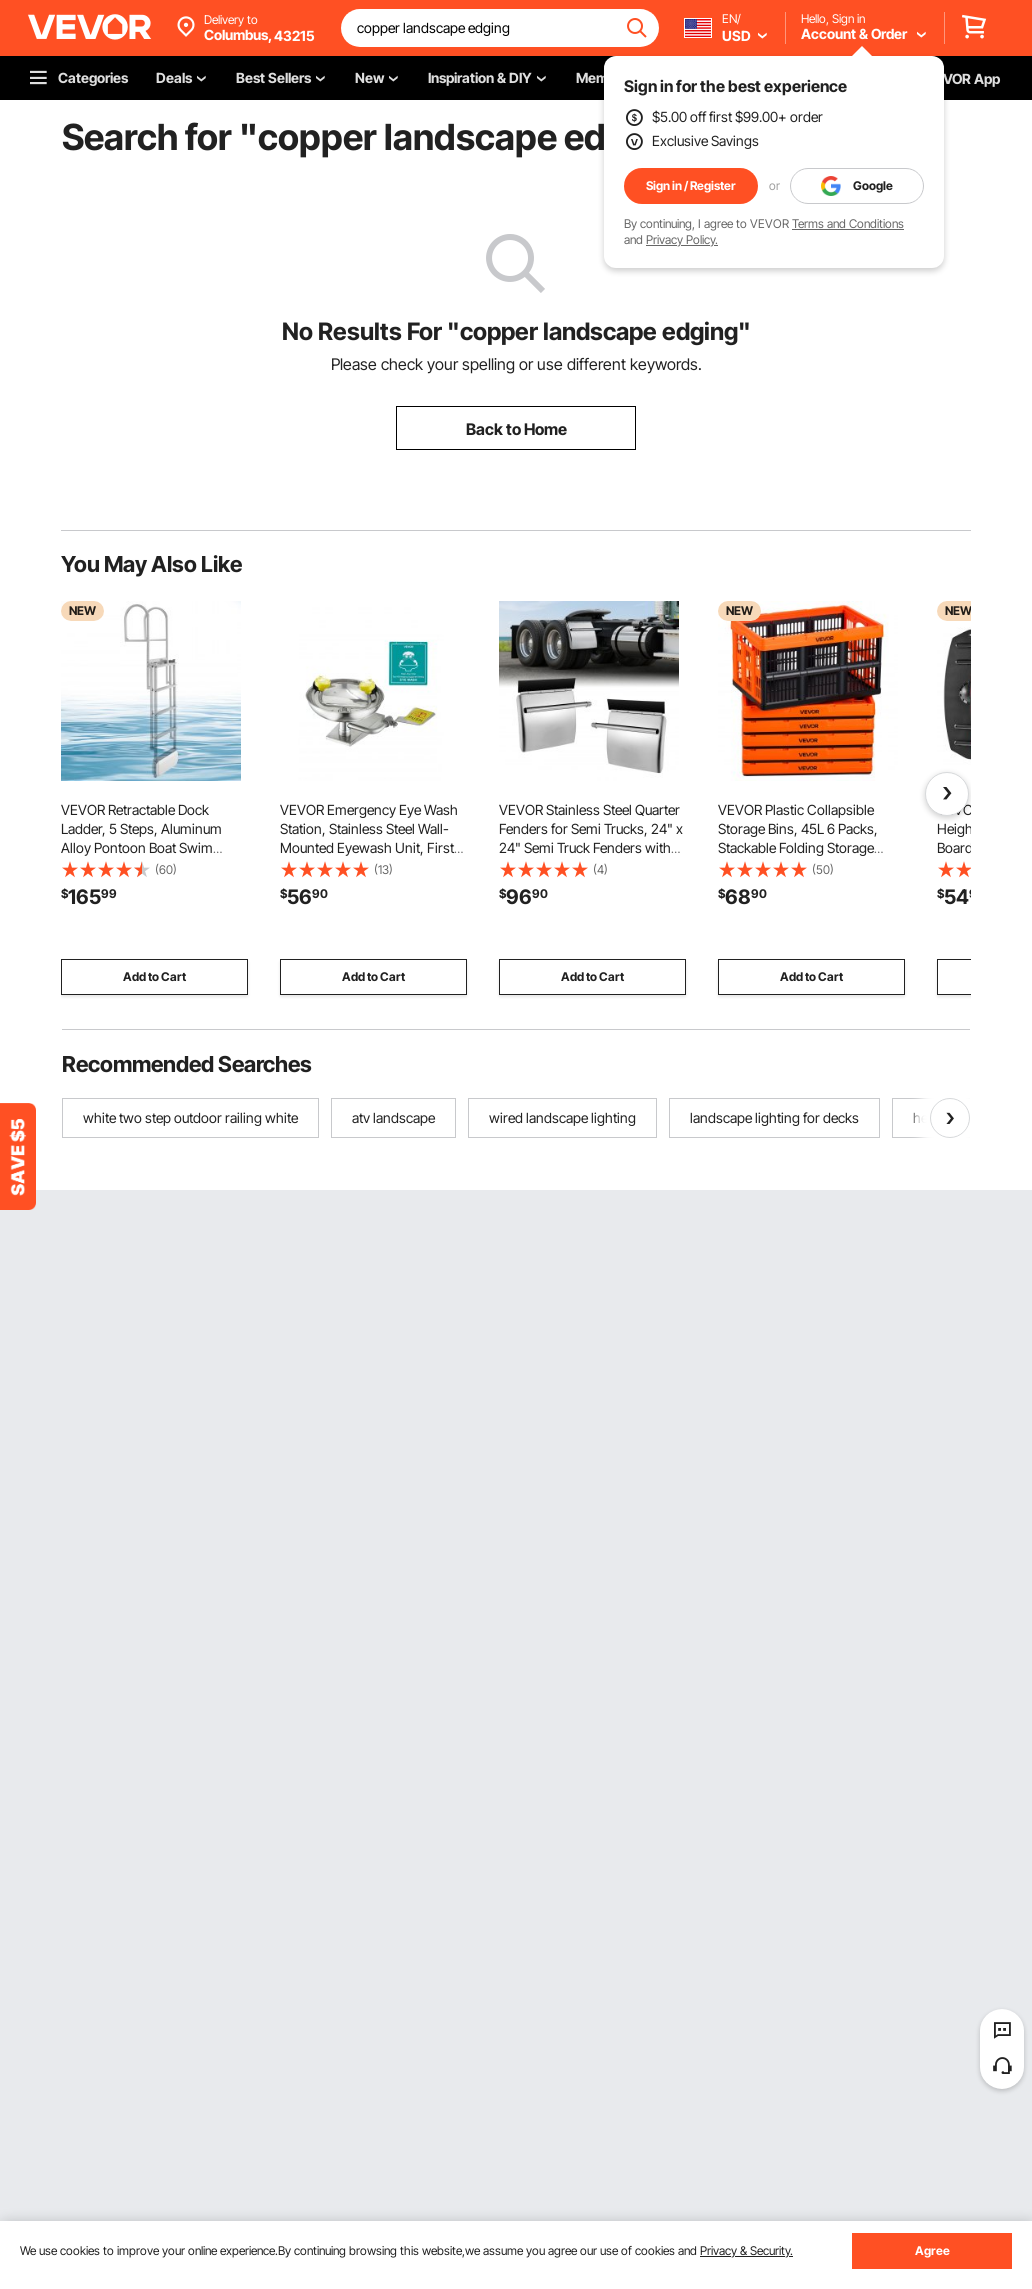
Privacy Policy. (682, 239)
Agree (932, 2250)
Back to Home (516, 429)
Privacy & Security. (746, 2250)
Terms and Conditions (848, 223)
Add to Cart (154, 976)
